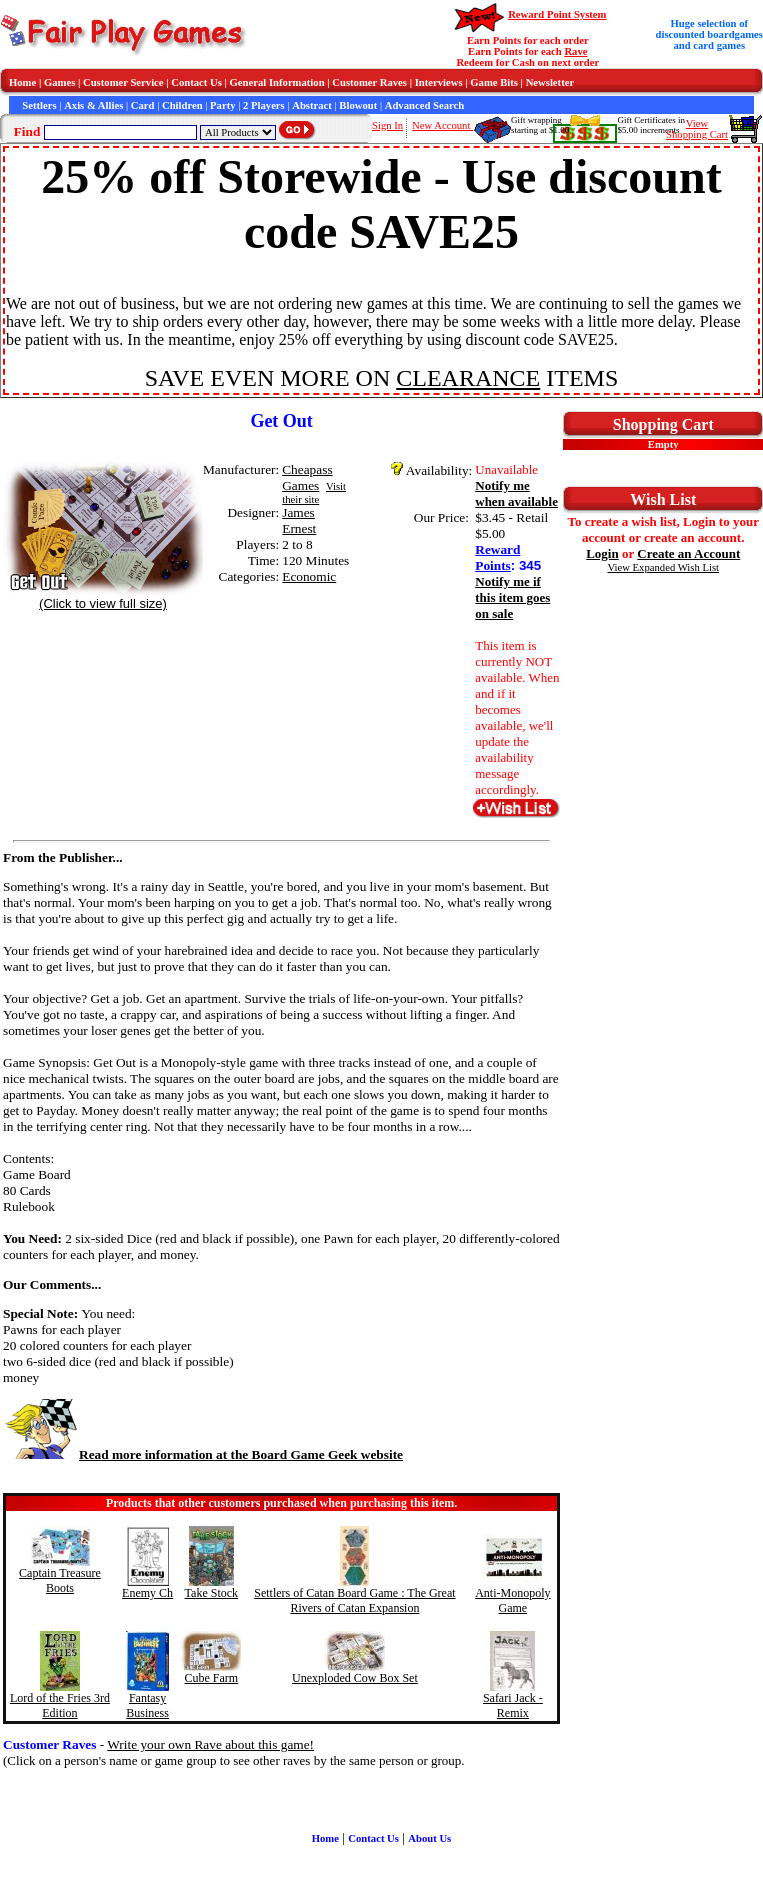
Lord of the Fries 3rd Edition (60, 1705)
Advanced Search (424, 105)
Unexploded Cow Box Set (355, 1678)
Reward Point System (557, 14)
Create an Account (688, 553)
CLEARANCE (468, 378)
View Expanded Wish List (664, 567)
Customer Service (123, 82)
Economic (309, 576)
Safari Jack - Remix (513, 1705)
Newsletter (550, 82)
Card (143, 105)
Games (59, 82)
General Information (277, 82)
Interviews (439, 82)
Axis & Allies (93, 105)
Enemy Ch (147, 1593)
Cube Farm (212, 1678)
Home (22, 82)
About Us (429, 1838)
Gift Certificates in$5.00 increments (650, 125)
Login (602, 553)
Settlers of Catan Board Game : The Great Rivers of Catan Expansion (354, 1600)
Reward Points (497, 557)
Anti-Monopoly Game (512, 1600)
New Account (442, 125)
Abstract (312, 105)
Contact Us (196, 82)
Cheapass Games (307, 477)
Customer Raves (369, 82)
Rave (575, 51)
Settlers (39, 105)
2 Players (264, 105)
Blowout (358, 105)
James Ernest (299, 520)
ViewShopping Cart (697, 129)
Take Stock (211, 1593)
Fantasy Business (147, 1705)
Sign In (387, 125)
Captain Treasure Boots (60, 1580)
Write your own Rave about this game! (210, 1744)
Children (182, 105)
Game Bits (494, 82)
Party (222, 105)
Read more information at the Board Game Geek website (203, 1454)
